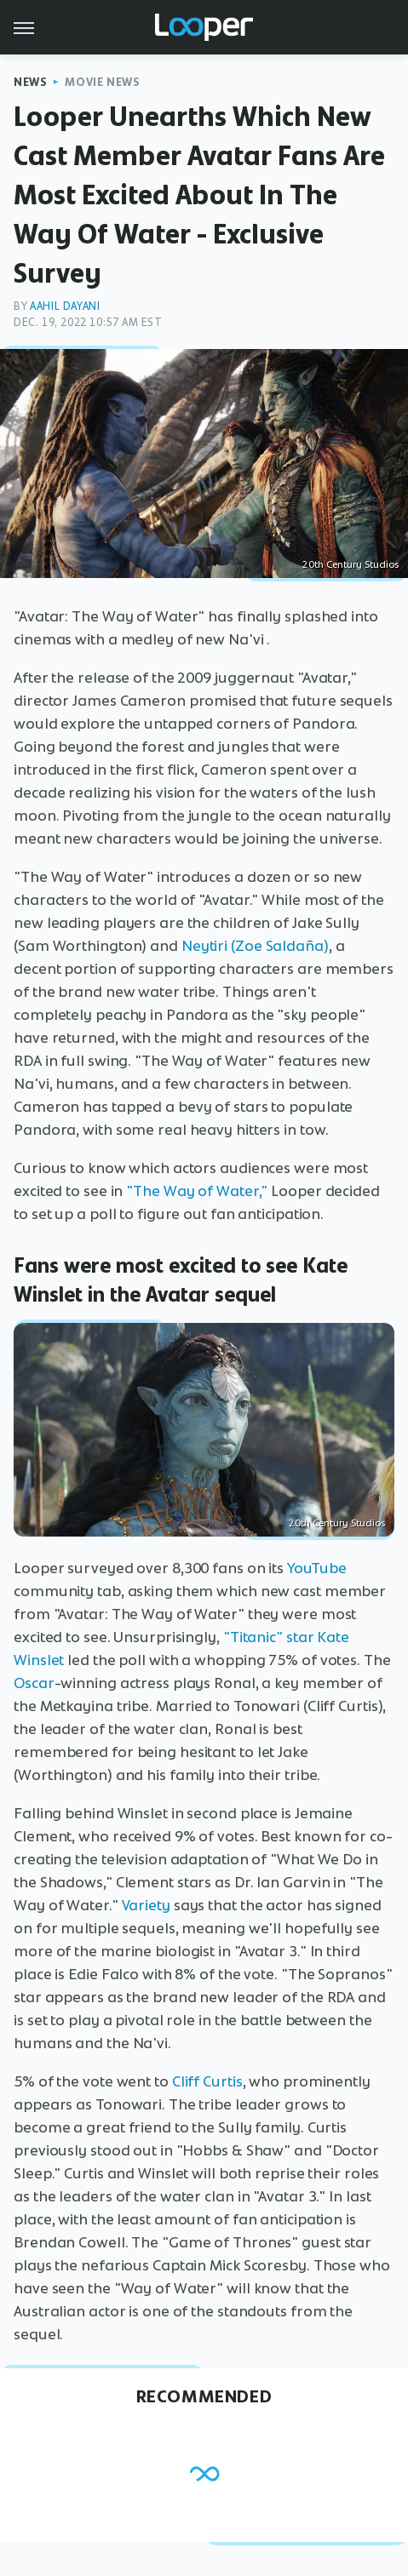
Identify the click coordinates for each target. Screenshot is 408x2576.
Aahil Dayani (65, 306)
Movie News (102, 82)
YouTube (316, 1568)
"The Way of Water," (196, 1191)
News (30, 82)
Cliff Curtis (207, 2081)
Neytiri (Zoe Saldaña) (255, 946)
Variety (146, 1905)
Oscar (34, 1683)
